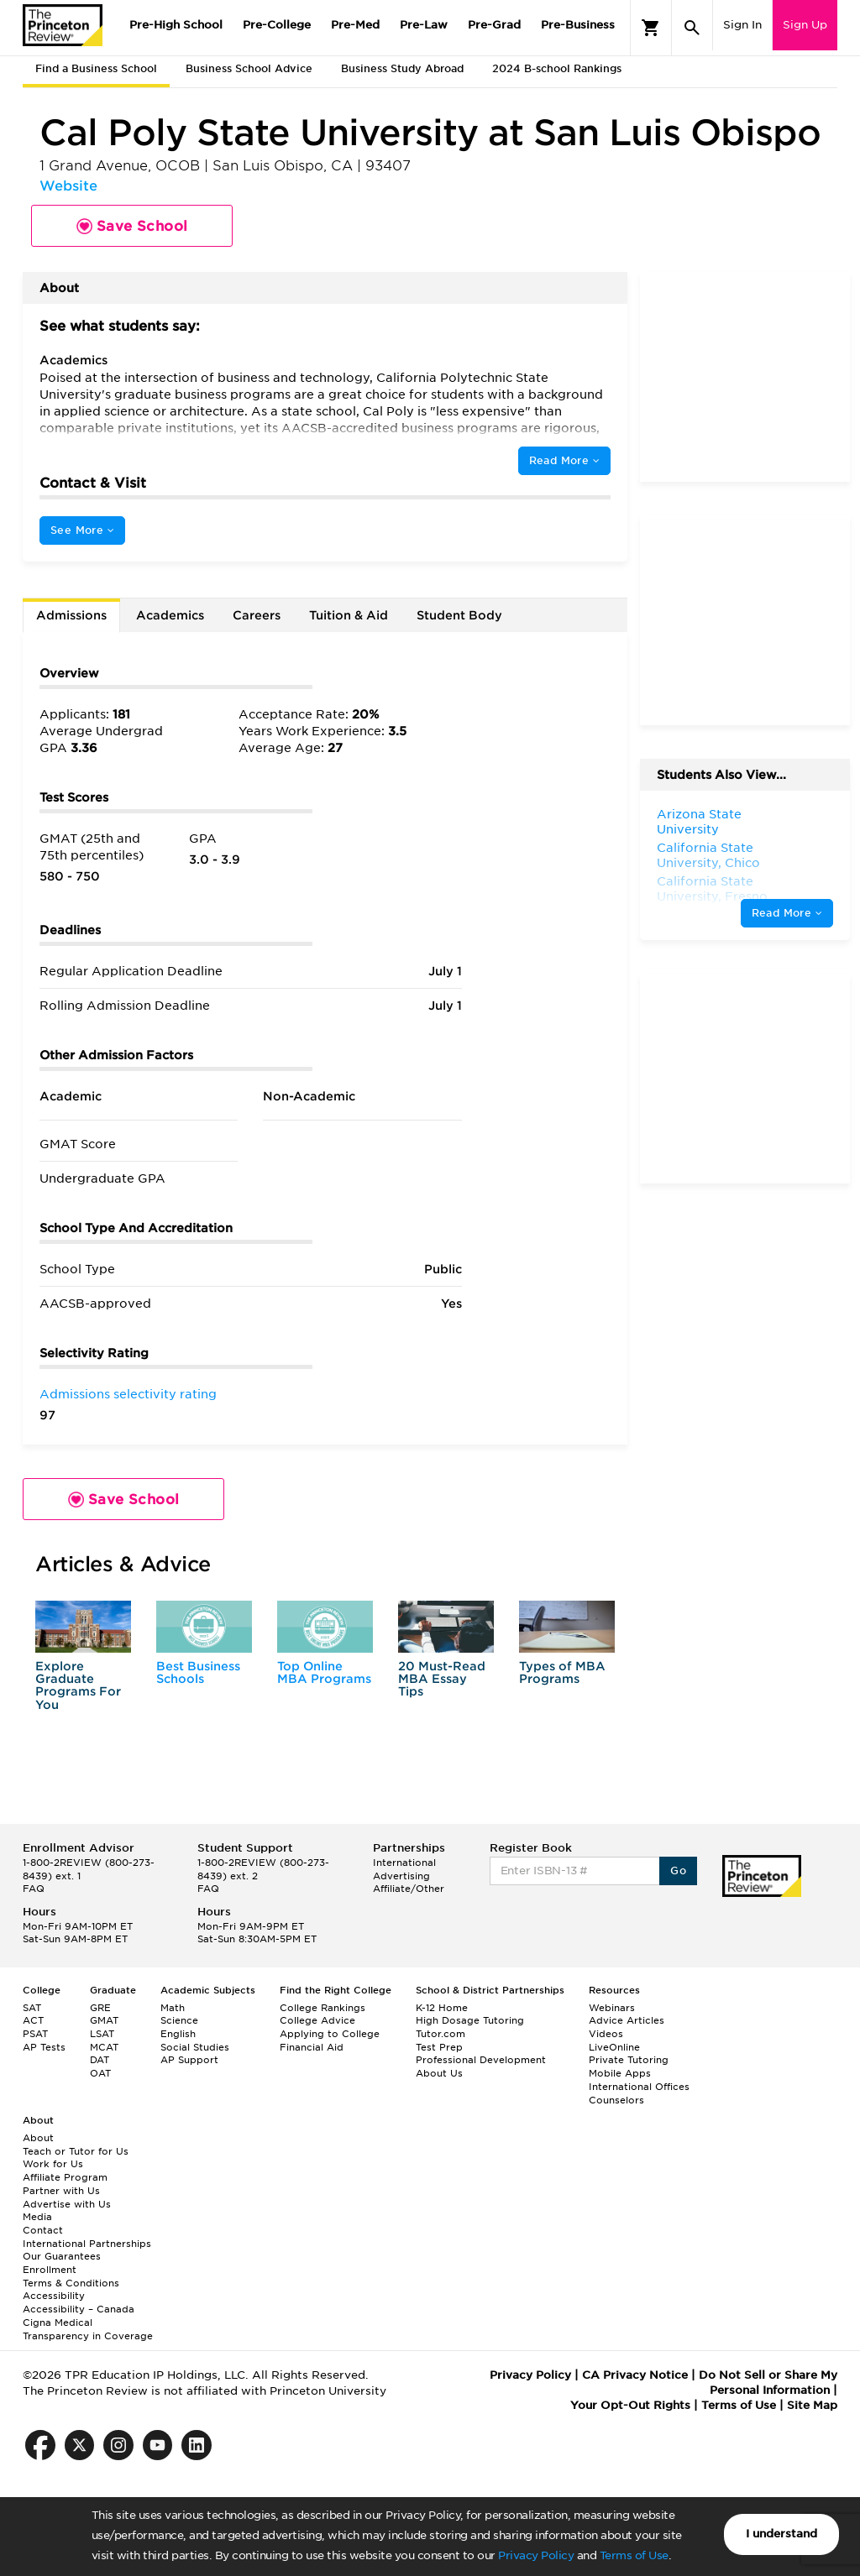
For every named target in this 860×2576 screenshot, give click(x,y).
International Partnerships (87, 2243)
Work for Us (53, 2164)
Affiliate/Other (408, 1888)
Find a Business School (96, 68)
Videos (606, 2034)
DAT (99, 2060)
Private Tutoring (629, 2060)
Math (172, 2008)
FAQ (34, 1888)
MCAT (104, 2047)
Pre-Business (578, 24)
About (38, 2138)
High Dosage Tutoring (470, 2020)
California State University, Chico (708, 855)
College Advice (317, 2020)
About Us (439, 2073)
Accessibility (54, 2296)
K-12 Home (442, 2008)
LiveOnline (614, 2047)
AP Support (189, 2060)
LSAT (102, 2034)
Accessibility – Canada (78, 2309)
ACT (33, 2020)
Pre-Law (424, 24)
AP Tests (44, 2047)
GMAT (104, 2020)
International (404, 1862)
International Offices (639, 2087)
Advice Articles (626, 2020)
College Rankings (322, 2008)
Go (678, 1870)
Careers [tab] (257, 615)
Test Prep (439, 2047)
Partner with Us (61, 2191)
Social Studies (194, 2047)
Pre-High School (176, 24)
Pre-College (277, 24)
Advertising (401, 1876)
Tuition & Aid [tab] (348, 615)
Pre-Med (355, 24)
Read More (564, 460)
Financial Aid (311, 2047)
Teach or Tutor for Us (75, 2151)
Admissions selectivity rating (128, 1394)
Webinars (612, 2008)
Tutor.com (440, 2034)
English (178, 2034)
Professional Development (481, 2060)
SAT (32, 2008)
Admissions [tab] (71, 615)
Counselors (616, 2100)
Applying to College (330, 2034)
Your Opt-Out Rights (630, 2405)
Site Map (812, 2405)
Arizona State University (699, 821)
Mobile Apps (620, 2073)
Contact (43, 2230)
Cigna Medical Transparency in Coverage (88, 2329)
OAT (100, 2073)
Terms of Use (634, 2555)
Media (37, 2217)
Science (179, 2020)
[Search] (692, 27)
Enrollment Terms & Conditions (71, 2276)
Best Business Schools (198, 1672)
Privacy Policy (536, 2555)
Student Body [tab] (459, 615)
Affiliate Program (65, 2177)
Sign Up (805, 24)
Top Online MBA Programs (324, 1672)
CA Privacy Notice (635, 2375)
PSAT (35, 2034)
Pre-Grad (494, 24)
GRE (100, 2008)
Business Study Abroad (402, 68)
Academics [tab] (170, 615)
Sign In (742, 24)
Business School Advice (249, 68)
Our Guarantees (62, 2256)
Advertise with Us (67, 2204)
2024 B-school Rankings (556, 68)
